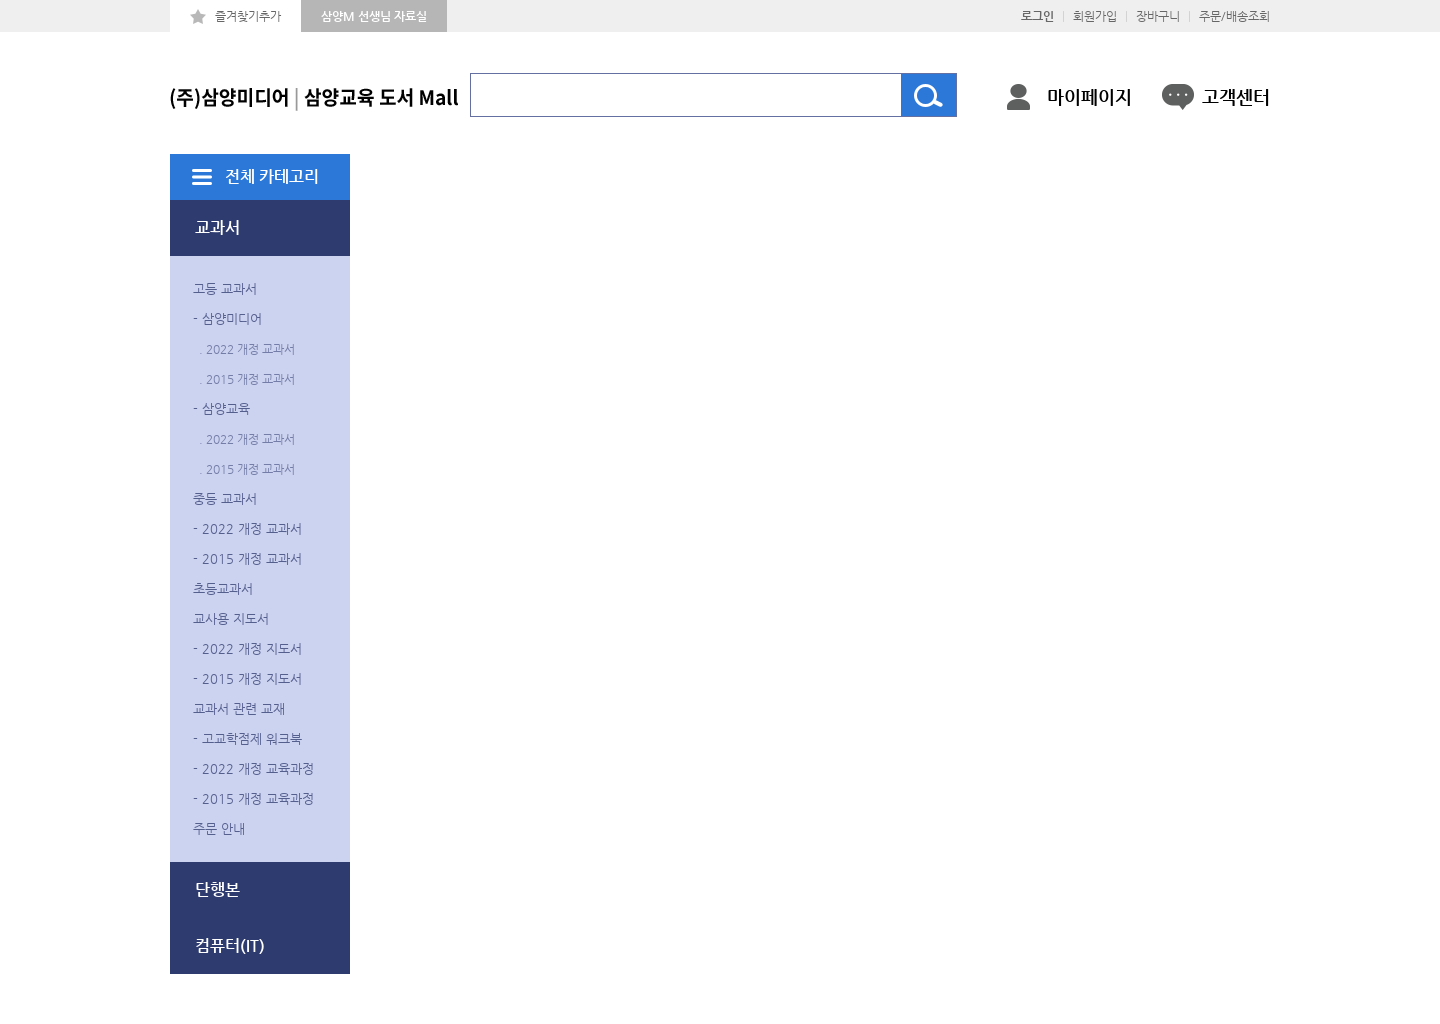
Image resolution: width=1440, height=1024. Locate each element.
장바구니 (1158, 16)
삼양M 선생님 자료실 (374, 16)
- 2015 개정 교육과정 (253, 798)
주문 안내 (219, 828)
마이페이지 (1089, 96)
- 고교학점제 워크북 (247, 738)
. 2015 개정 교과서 (244, 379)
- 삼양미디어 (227, 318)
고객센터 (1236, 96)
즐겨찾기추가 (248, 16)
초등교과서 (223, 588)
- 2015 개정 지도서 (247, 678)
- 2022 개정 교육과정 (253, 768)
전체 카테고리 (272, 176)
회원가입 (1095, 16)
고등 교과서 (225, 288)
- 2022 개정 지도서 (247, 648)
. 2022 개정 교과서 (244, 349)
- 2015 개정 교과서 (247, 558)
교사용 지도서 (231, 618)
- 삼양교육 (221, 408)
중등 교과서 (225, 498)
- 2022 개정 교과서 (247, 528)
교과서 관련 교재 (239, 708)
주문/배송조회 (1234, 16)
